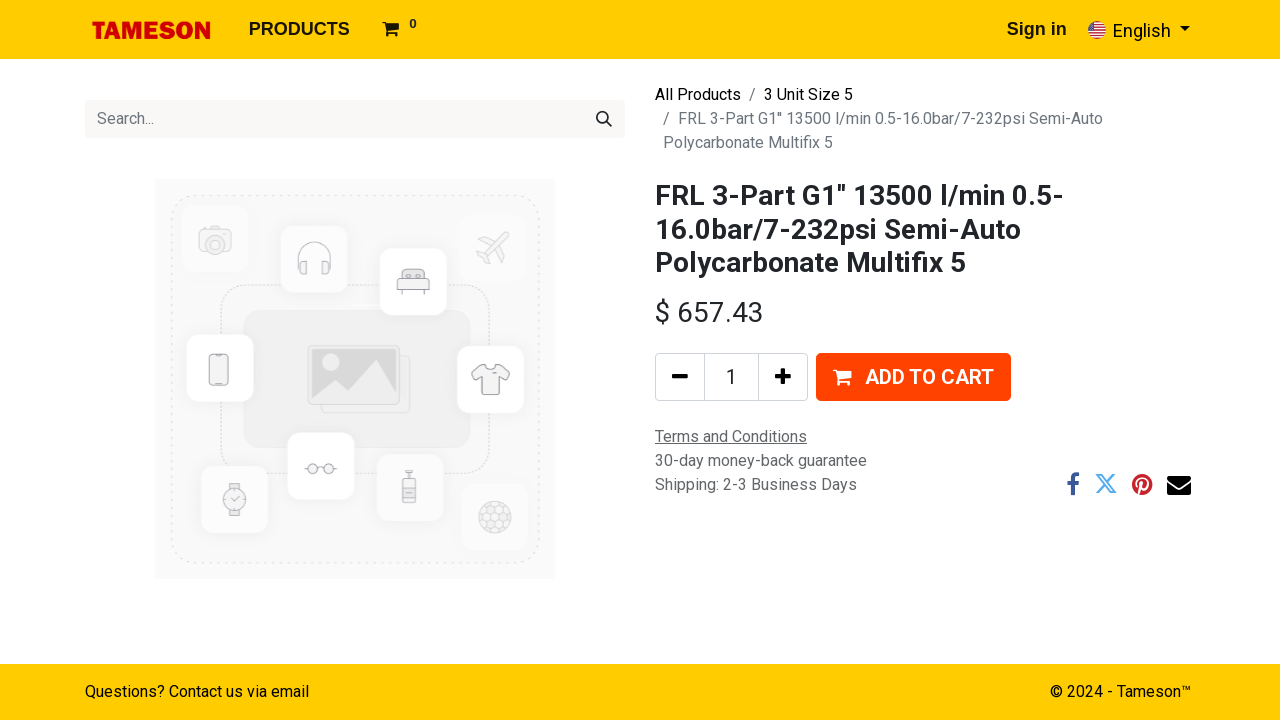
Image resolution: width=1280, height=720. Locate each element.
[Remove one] (680, 377)
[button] (913, 377)
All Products (698, 94)
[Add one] (783, 377)
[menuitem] (299, 29)
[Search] (604, 119)
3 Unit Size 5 (808, 94)
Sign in (1037, 29)
